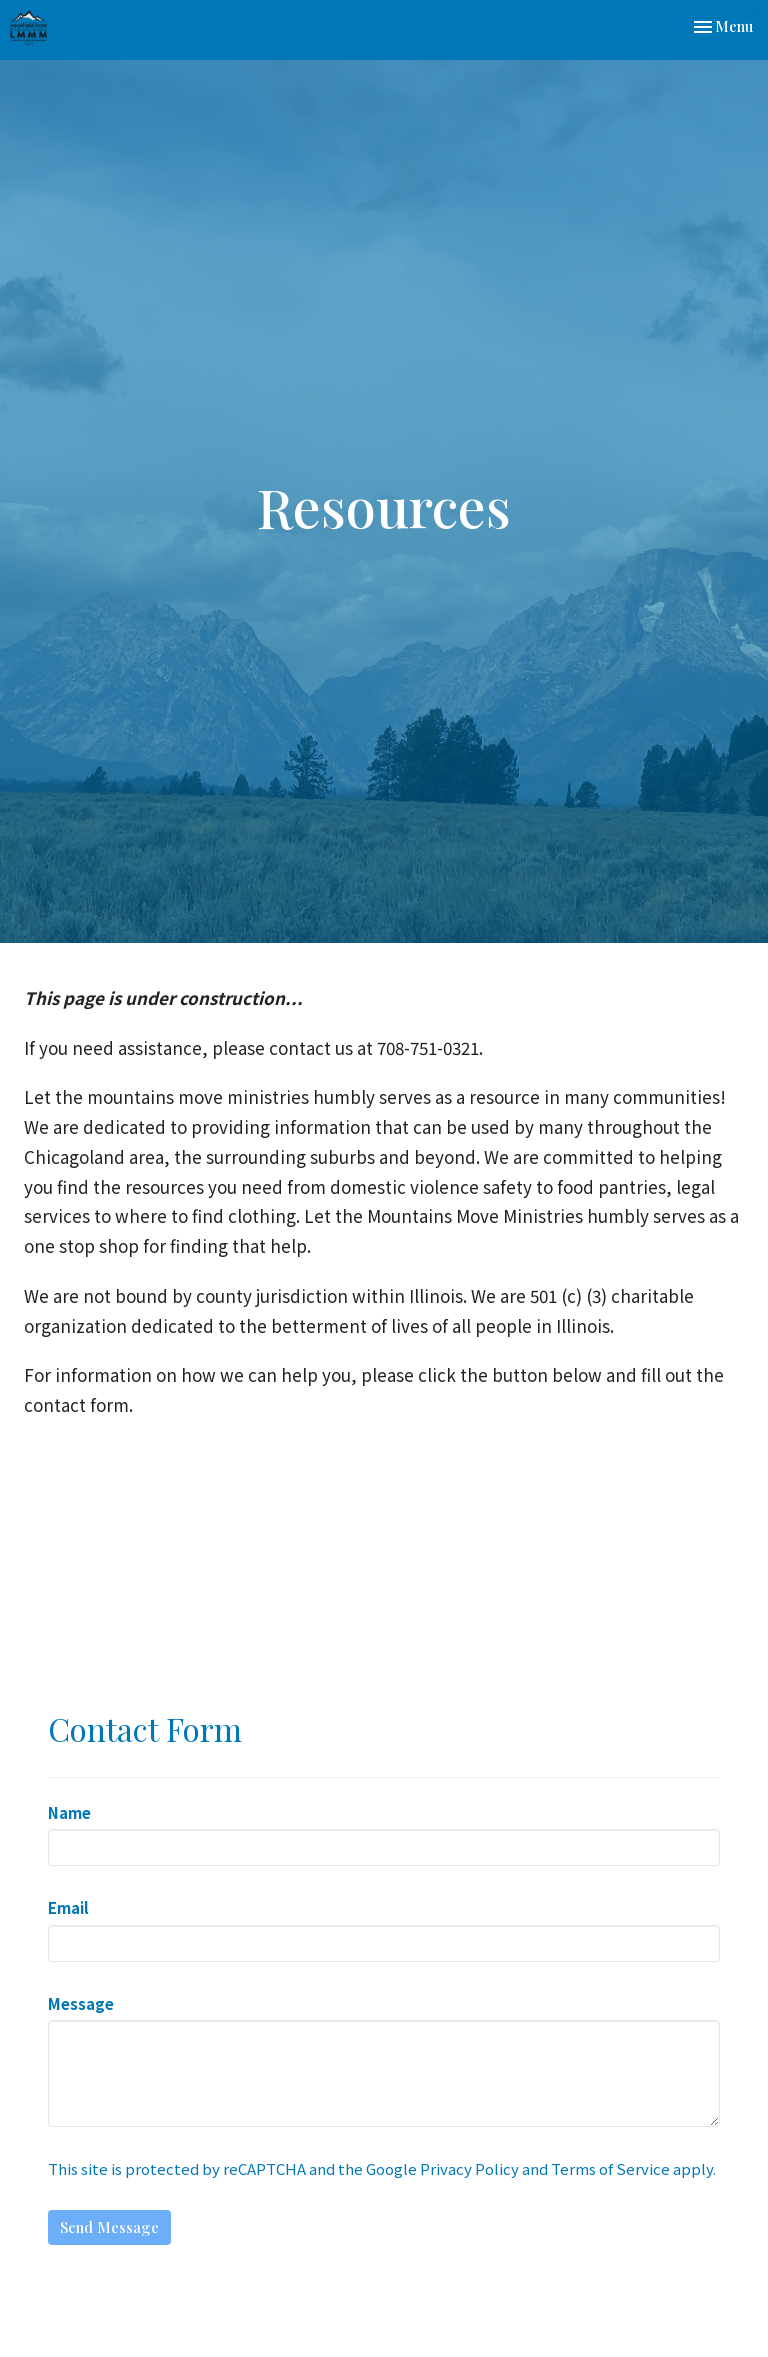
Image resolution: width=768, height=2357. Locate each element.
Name (69, 1812)
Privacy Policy (469, 2168)
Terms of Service (610, 2168)
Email (68, 1907)
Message (81, 2003)
